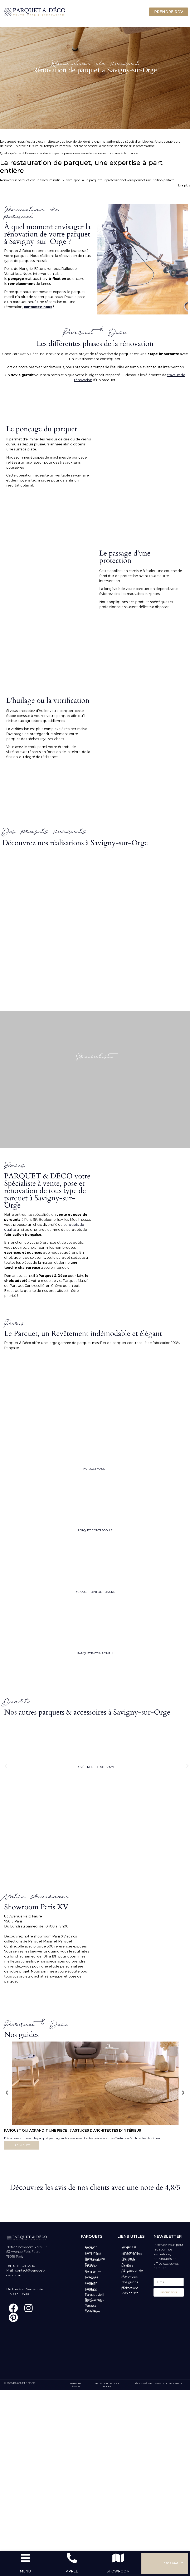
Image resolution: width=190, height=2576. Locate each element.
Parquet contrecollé (93, 2254)
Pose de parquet (127, 2265)
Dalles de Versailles (91, 2278)
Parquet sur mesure (93, 2272)
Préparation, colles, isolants (131, 2254)
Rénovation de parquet (132, 2271)
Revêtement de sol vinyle (94, 2300)
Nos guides (129, 2283)
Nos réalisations (129, 2277)
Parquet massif (91, 2248)
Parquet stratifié (91, 2284)
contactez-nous (38, 307)
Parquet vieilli (94, 2295)
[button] (5, 1766)
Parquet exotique (91, 2290)
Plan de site (129, 2294)
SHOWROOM (118, 2571)
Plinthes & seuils (128, 2248)
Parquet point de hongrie (95, 2260)
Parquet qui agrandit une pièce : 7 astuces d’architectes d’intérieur (72, 2131)
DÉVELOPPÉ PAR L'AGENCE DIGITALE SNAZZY (159, 2384)
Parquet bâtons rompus (91, 2266)
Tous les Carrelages (92, 2311)
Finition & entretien (128, 2260)
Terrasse (91, 2306)
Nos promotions (129, 2288)
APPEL (72, 2571)
